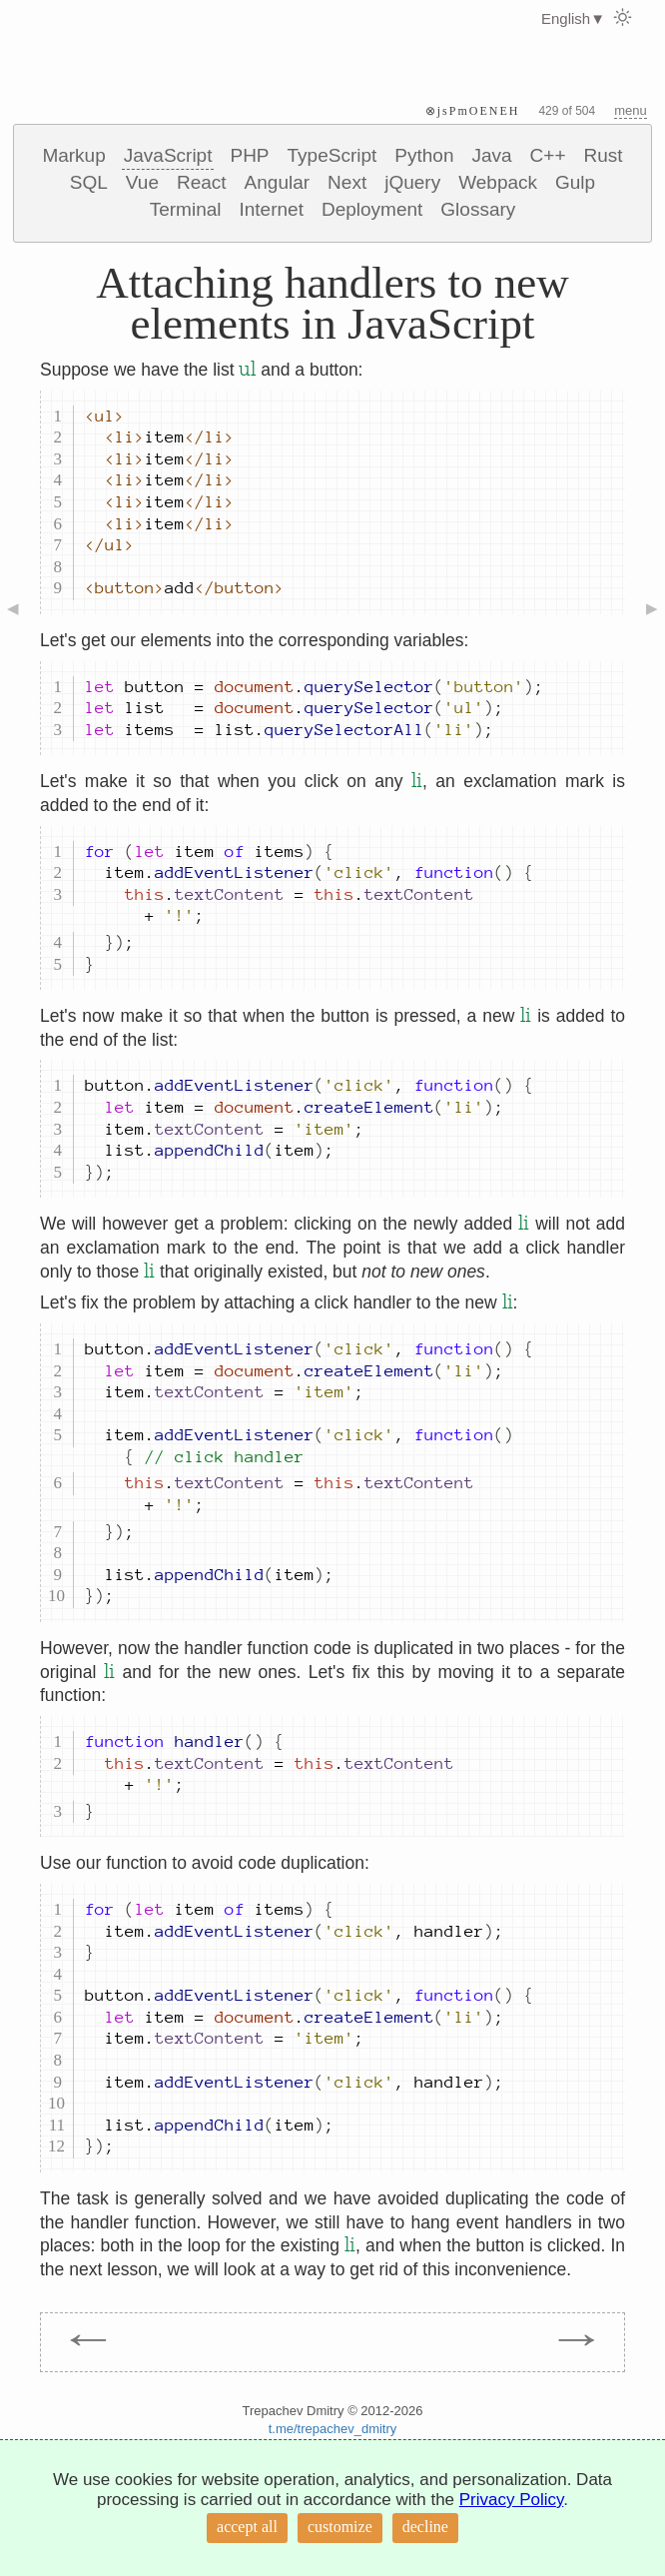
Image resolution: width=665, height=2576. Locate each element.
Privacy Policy (511, 2499)
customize (340, 2526)
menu (630, 110)
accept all (247, 2526)
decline (425, 2526)
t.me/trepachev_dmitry (333, 2428)
